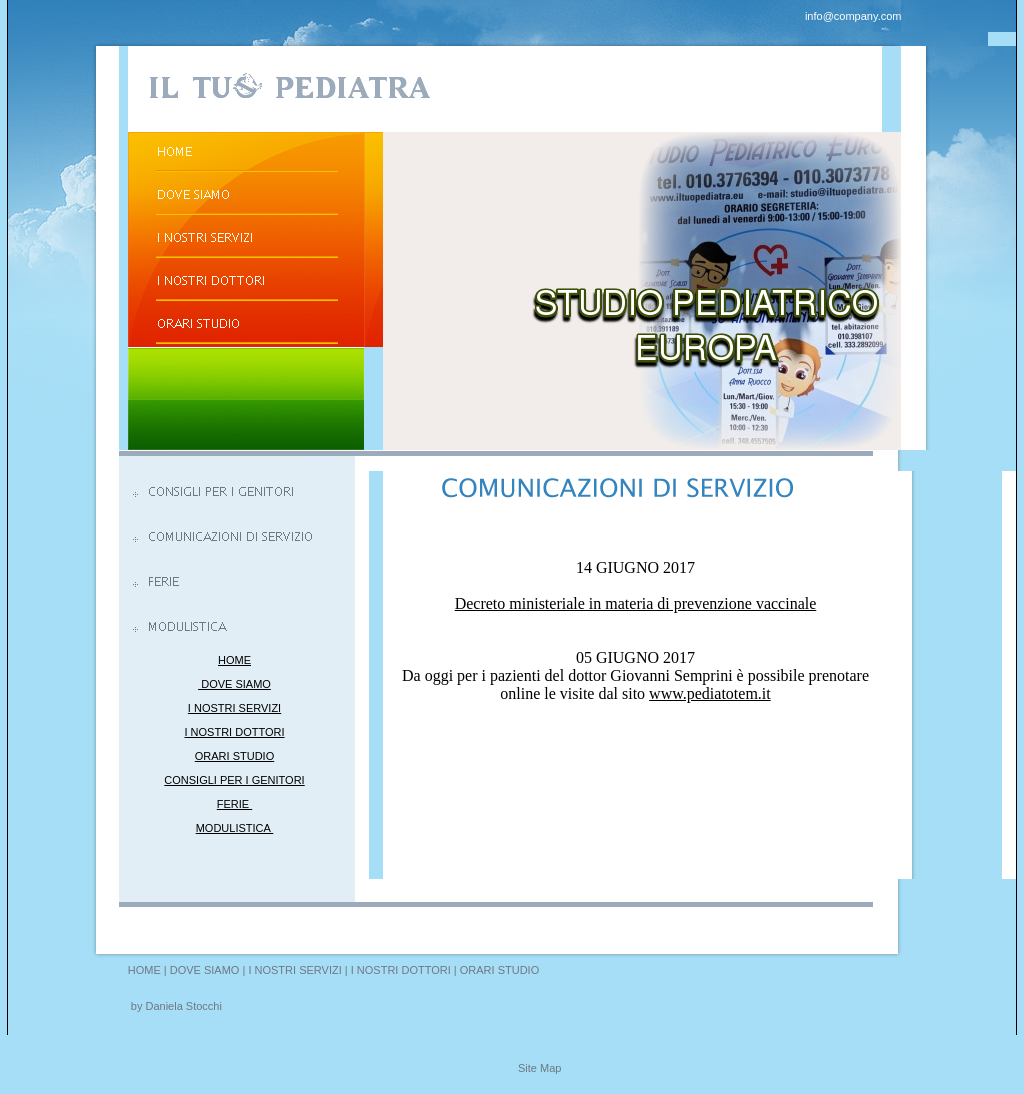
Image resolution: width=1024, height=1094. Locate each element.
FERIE (234, 804)
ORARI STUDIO (234, 756)
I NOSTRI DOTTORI (234, 732)
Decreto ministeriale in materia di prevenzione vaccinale (636, 603)
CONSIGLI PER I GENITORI (234, 780)
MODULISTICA (235, 828)
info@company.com (853, 16)
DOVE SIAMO (234, 684)
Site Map (539, 1068)
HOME (234, 660)
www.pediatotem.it (710, 693)
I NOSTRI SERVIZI (234, 708)
